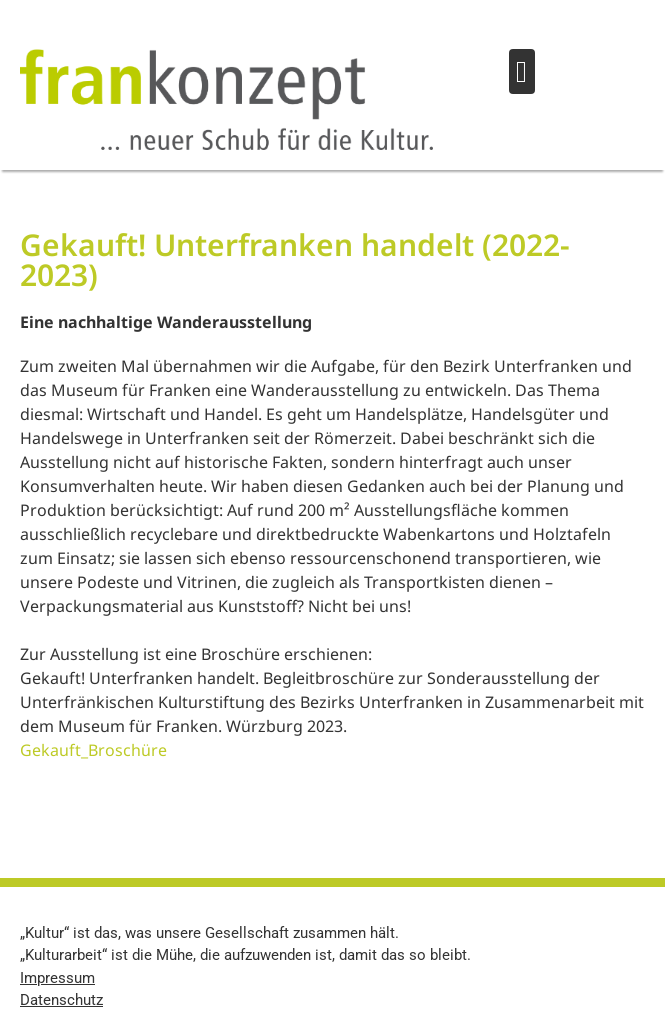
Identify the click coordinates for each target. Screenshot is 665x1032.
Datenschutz (61, 1000)
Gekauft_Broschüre (93, 750)
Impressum (57, 978)
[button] (522, 71)
